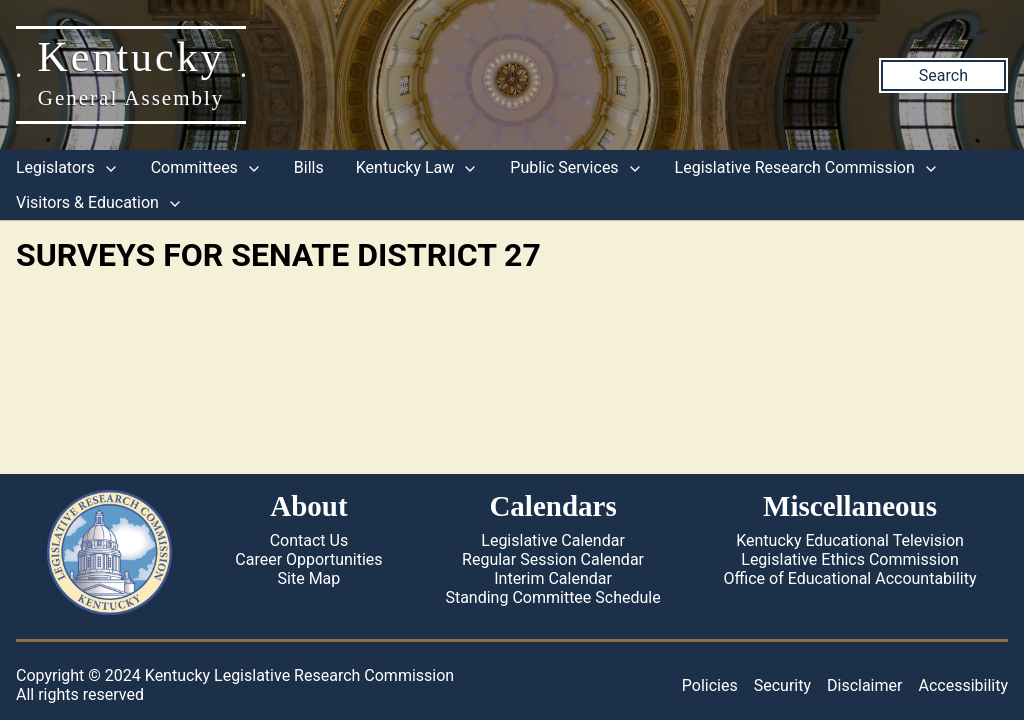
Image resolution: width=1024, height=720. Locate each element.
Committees (206, 167)
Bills (309, 167)
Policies (710, 685)
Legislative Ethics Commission (850, 559)
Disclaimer (864, 685)
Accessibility (963, 685)
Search (943, 75)
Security (782, 685)
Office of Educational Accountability (850, 578)
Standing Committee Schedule (552, 597)
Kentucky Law (417, 167)
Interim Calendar (553, 578)
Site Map (309, 578)
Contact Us (309, 540)
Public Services (576, 167)
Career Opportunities (308, 559)
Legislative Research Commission (807, 167)
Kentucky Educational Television (850, 540)
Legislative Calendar (553, 540)
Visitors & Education (99, 202)
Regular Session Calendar (553, 559)
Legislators (67, 167)
